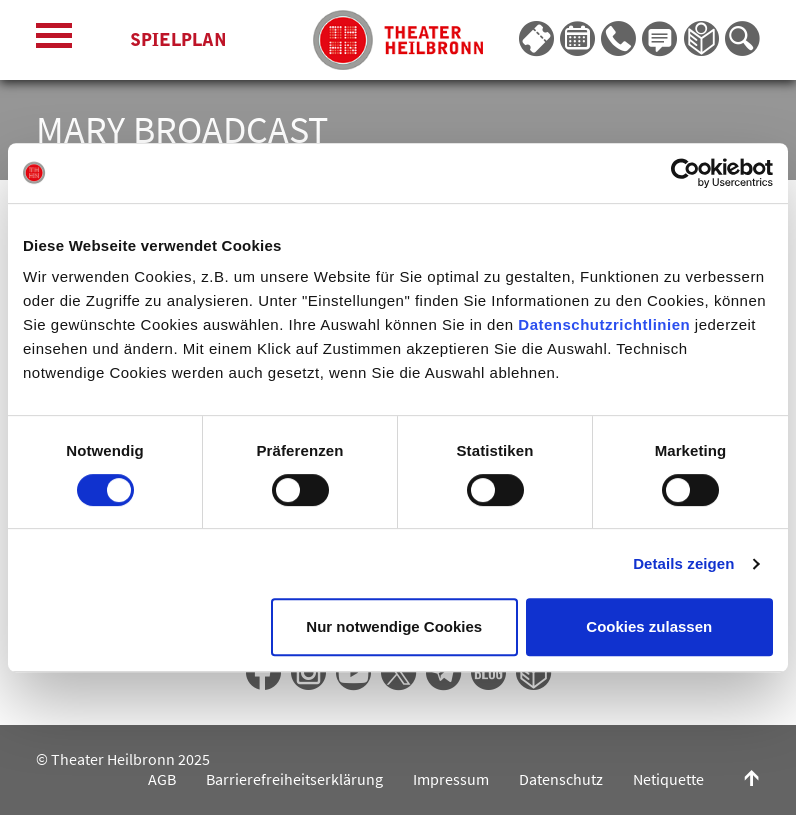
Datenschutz (561, 779)
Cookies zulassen (649, 626)
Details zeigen (683, 563)
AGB (162, 779)
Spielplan (178, 40)
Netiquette (668, 779)
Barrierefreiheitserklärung (294, 779)
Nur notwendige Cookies (394, 626)
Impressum (451, 779)
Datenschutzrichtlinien (604, 324)
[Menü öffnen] (54, 40)
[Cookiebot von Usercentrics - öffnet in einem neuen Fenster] (685, 173)
